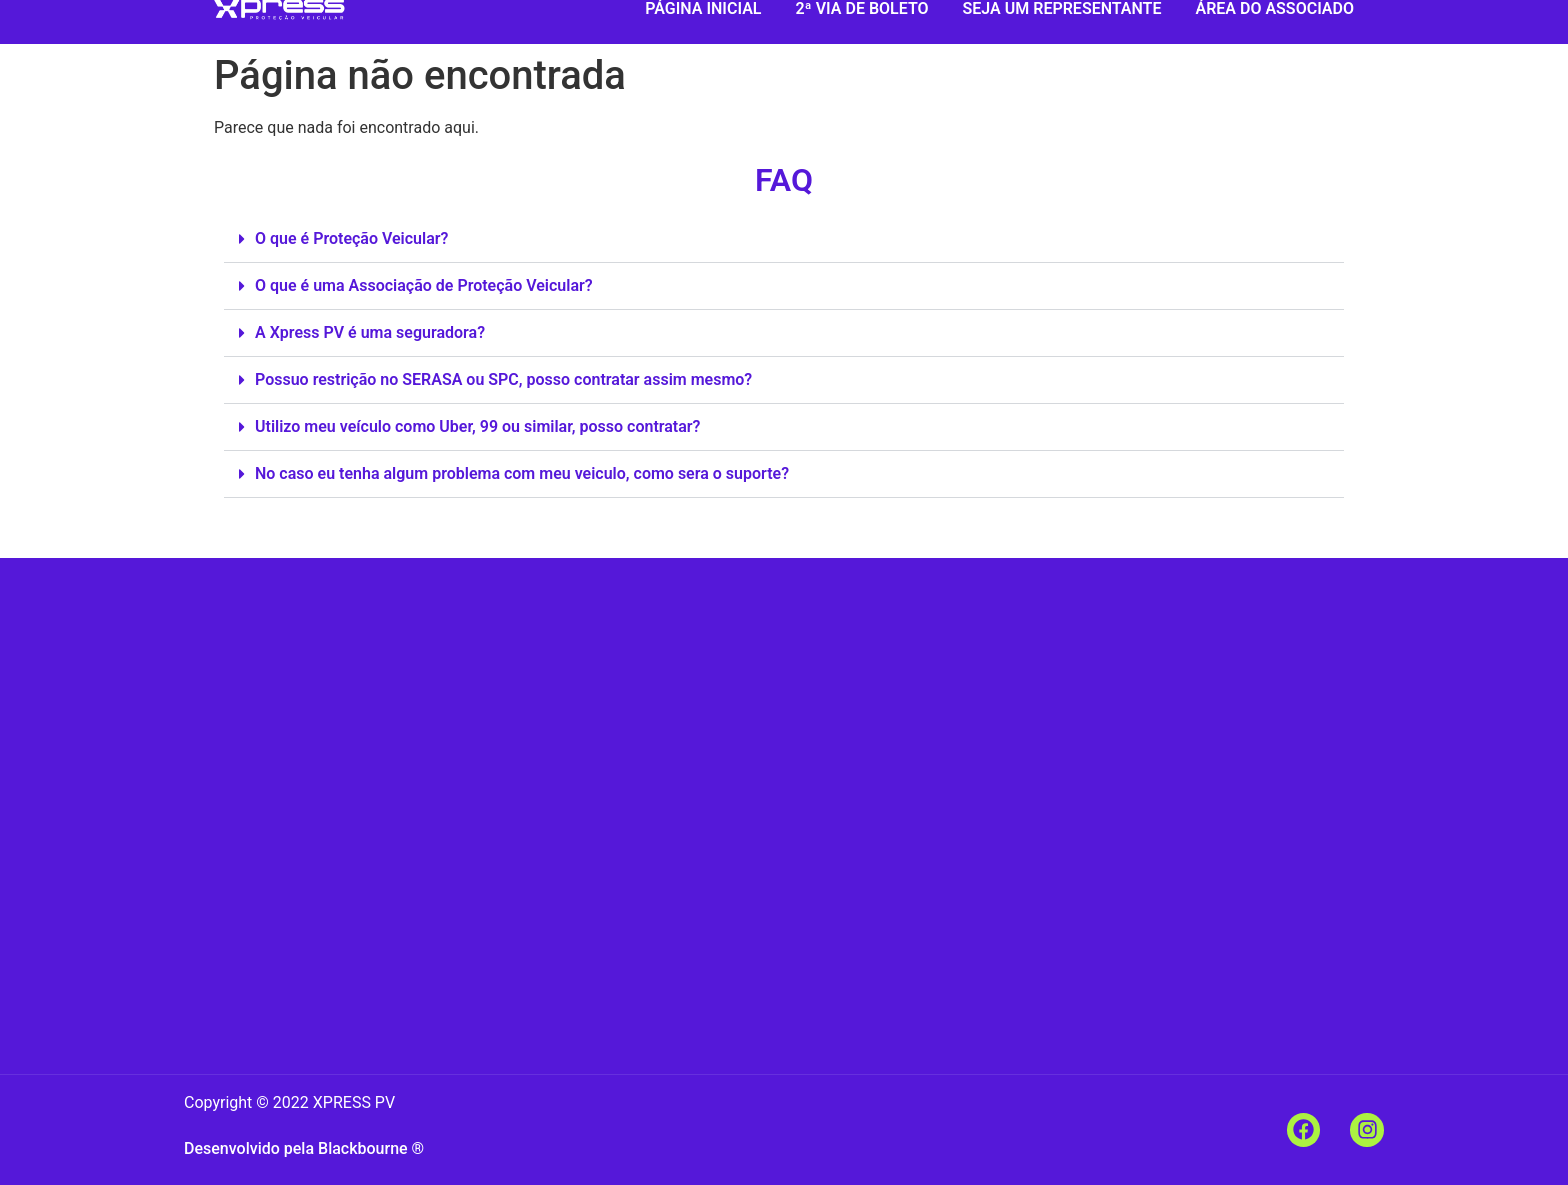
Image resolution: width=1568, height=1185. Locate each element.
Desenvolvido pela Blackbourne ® (304, 1148)
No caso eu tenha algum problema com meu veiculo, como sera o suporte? (522, 473)
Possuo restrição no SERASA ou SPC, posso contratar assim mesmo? (503, 379)
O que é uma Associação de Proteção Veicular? (424, 285)
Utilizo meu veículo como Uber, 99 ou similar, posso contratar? (477, 426)
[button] (784, 239)
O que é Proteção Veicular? (351, 238)
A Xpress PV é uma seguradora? (370, 332)
